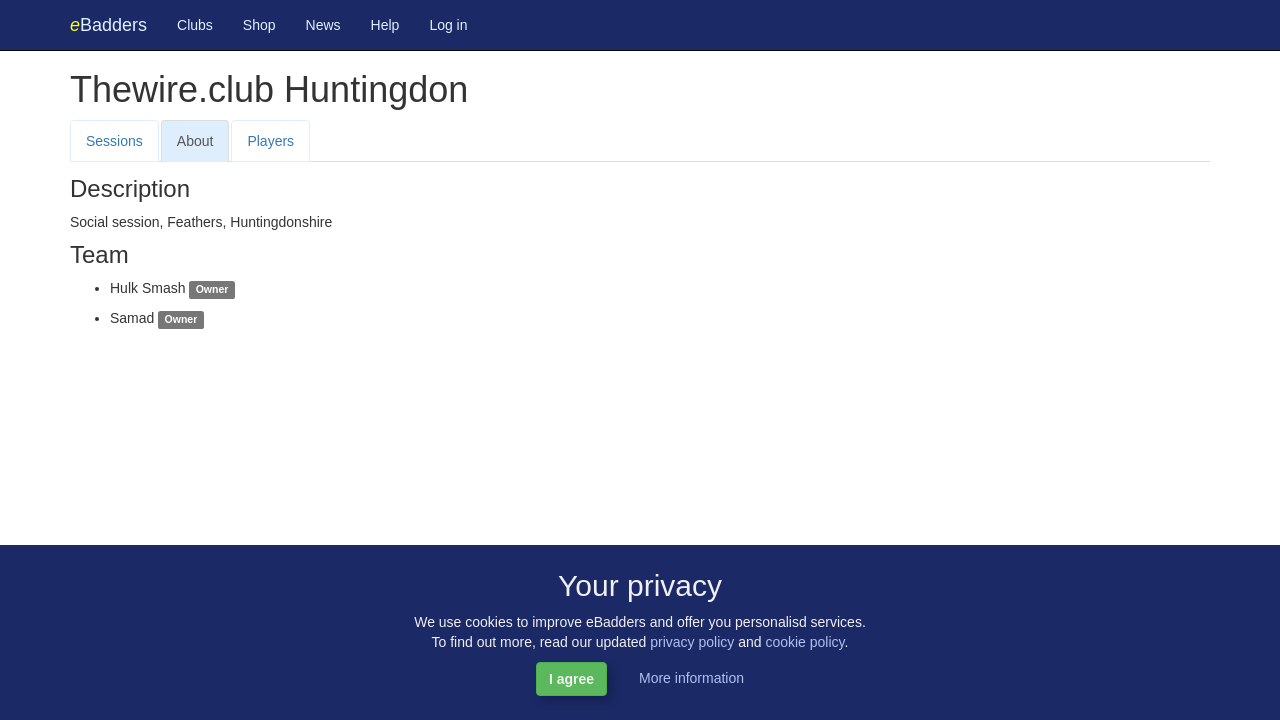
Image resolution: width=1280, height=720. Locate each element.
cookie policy (804, 642)
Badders (108, 25)
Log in (448, 25)
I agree (571, 679)
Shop (259, 25)
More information (691, 678)
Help (385, 25)
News (323, 25)
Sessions (114, 141)
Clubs (195, 25)
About (195, 141)
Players (270, 141)
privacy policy (692, 642)
